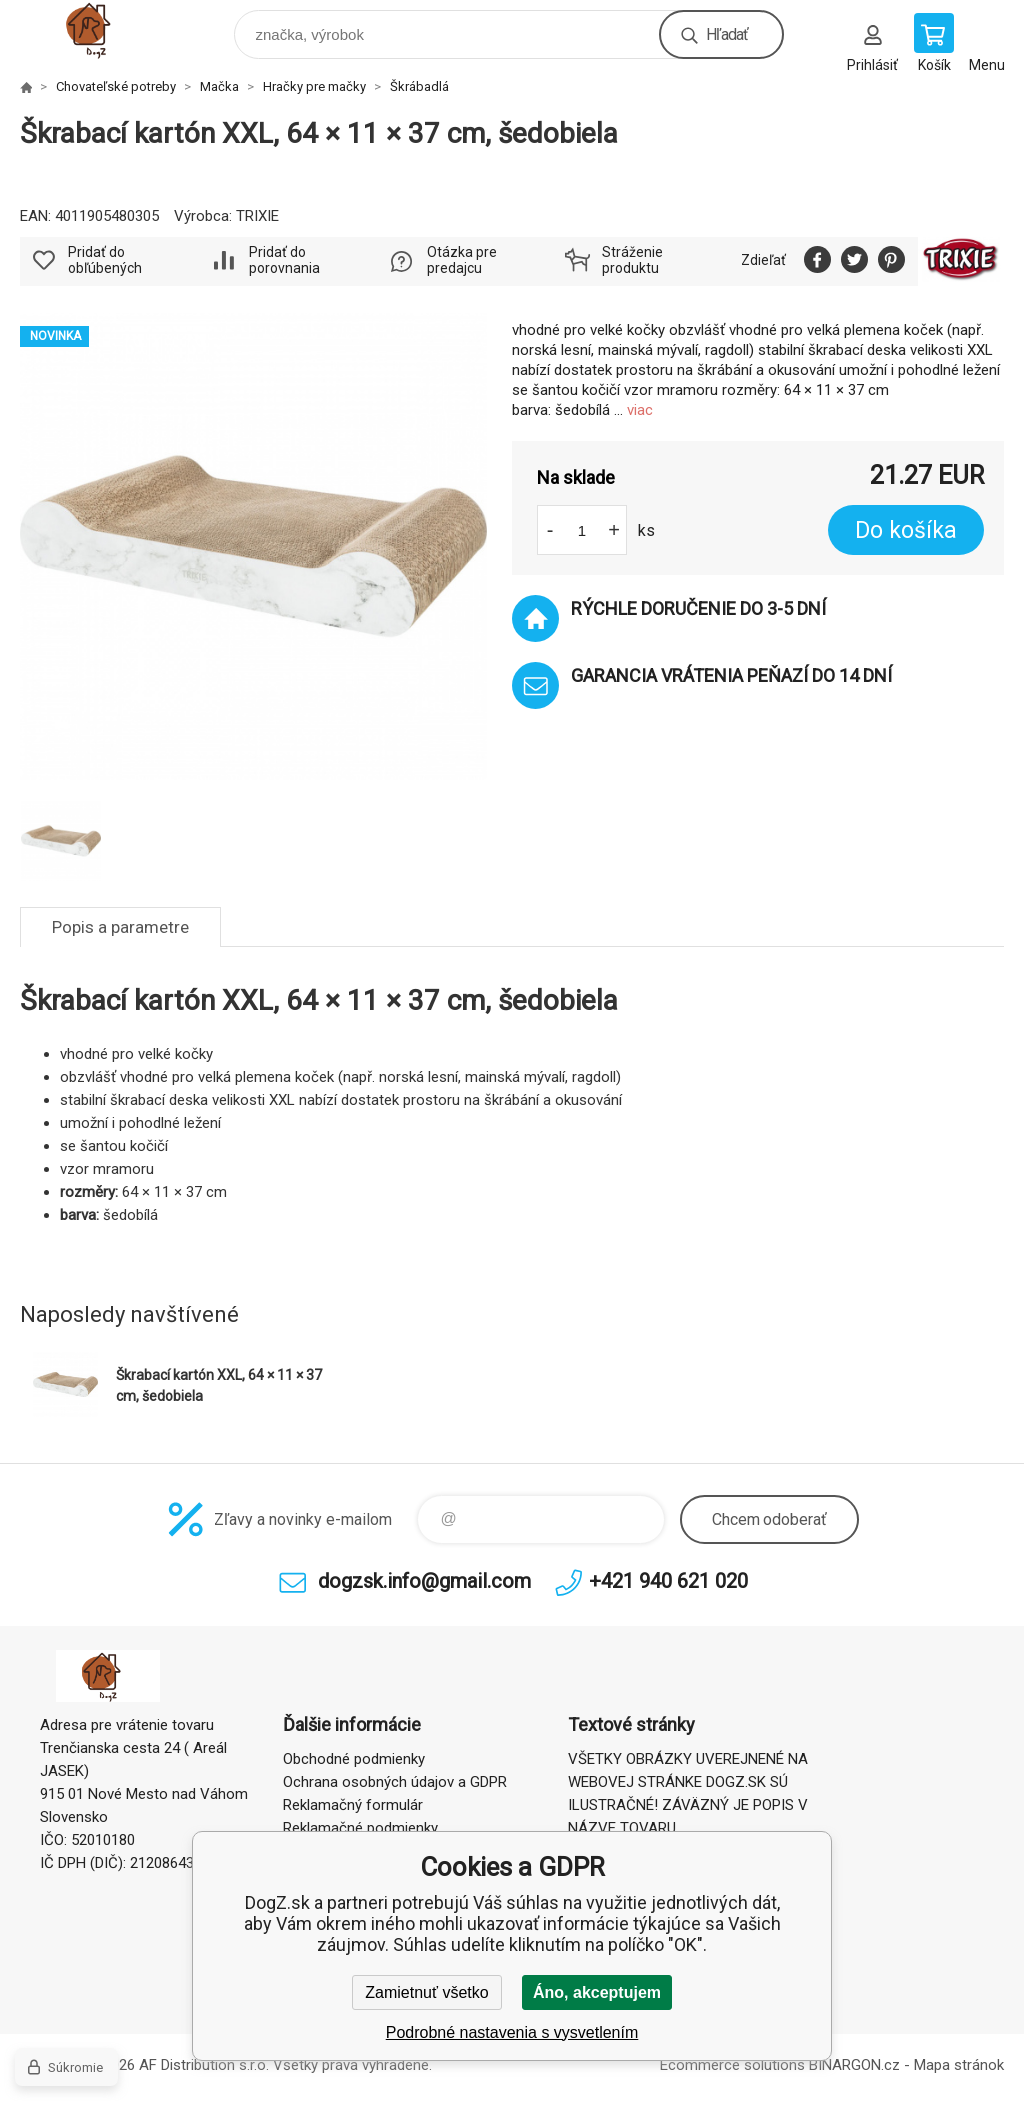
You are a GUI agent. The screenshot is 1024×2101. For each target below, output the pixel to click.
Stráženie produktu (632, 260)
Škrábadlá (419, 86)
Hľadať (727, 34)
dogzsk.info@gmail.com (424, 1581)
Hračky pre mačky (314, 86)
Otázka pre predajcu (462, 260)
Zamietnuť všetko (426, 1992)
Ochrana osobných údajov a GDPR (395, 1782)
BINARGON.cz (854, 2065)
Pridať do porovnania (284, 260)
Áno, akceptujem (597, 1992)
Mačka (219, 86)
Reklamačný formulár (353, 1805)
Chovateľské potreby (116, 86)
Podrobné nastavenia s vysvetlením (512, 2032)
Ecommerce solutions (732, 2065)
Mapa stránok (959, 2065)
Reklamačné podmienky (360, 1828)
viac (640, 410)
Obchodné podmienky (354, 1759)
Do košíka (906, 530)
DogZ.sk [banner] (108, 29)
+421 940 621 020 (668, 1581)
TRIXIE (257, 216)
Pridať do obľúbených (105, 260)
